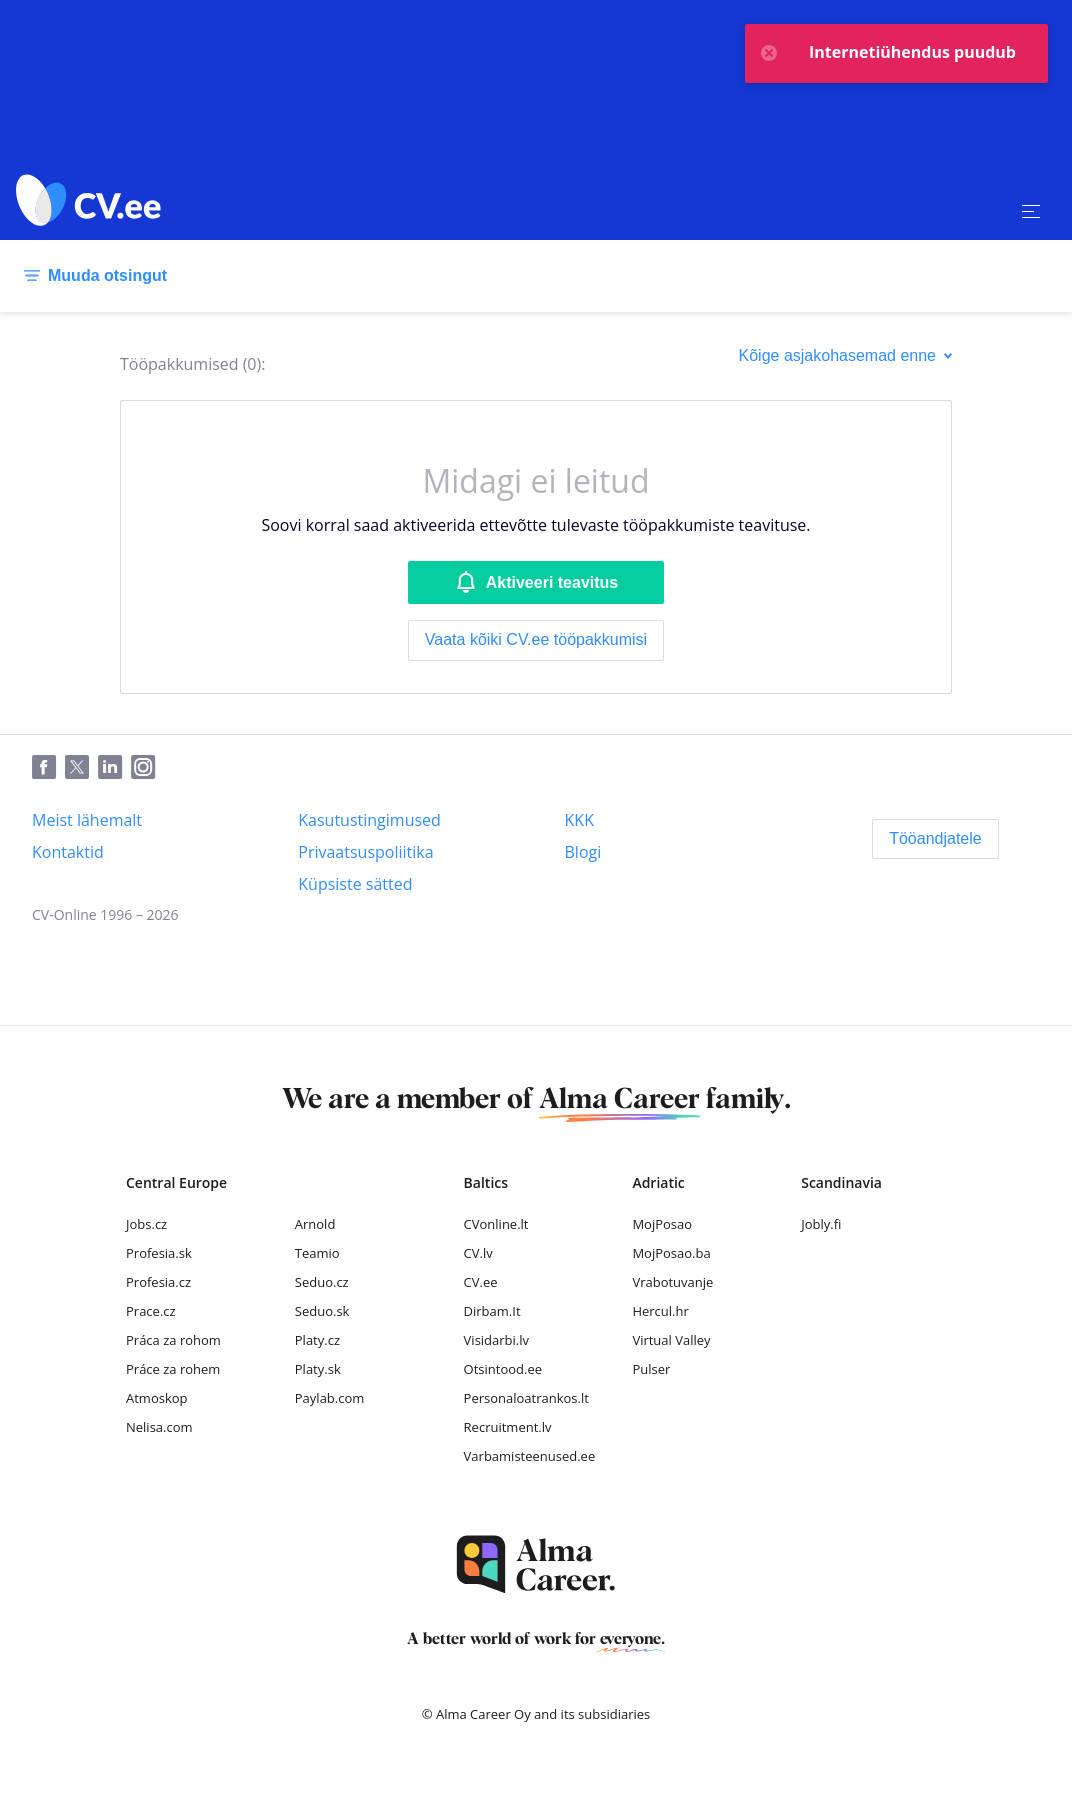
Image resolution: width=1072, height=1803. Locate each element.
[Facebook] (48, 768)
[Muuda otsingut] (91, 276)
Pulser (651, 1369)
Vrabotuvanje (672, 1282)
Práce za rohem (173, 1369)
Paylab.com (330, 1398)
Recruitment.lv (508, 1427)
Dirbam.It (492, 1311)
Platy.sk (318, 1369)
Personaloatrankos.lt (526, 1398)
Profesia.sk (159, 1253)
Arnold (315, 1224)
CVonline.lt (496, 1224)
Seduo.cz (322, 1282)
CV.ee (481, 1282)
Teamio (317, 1253)
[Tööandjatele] (935, 839)
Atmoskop (157, 1398)
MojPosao (662, 1224)
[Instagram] (147, 768)
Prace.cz (151, 1311)
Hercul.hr (660, 1311)
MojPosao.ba (671, 1253)
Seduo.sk (322, 1311)
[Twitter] (81, 768)
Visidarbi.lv (496, 1340)
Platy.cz (317, 1340)
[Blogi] (583, 852)
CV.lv (478, 1253)
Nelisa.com (159, 1427)
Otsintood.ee (503, 1369)
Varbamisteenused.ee (530, 1456)
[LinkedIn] (114, 768)
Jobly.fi (821, 1224)
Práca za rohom (173, 1340)
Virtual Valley (671, 1340)
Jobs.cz (146, 1224)
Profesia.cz (158, 1282)
